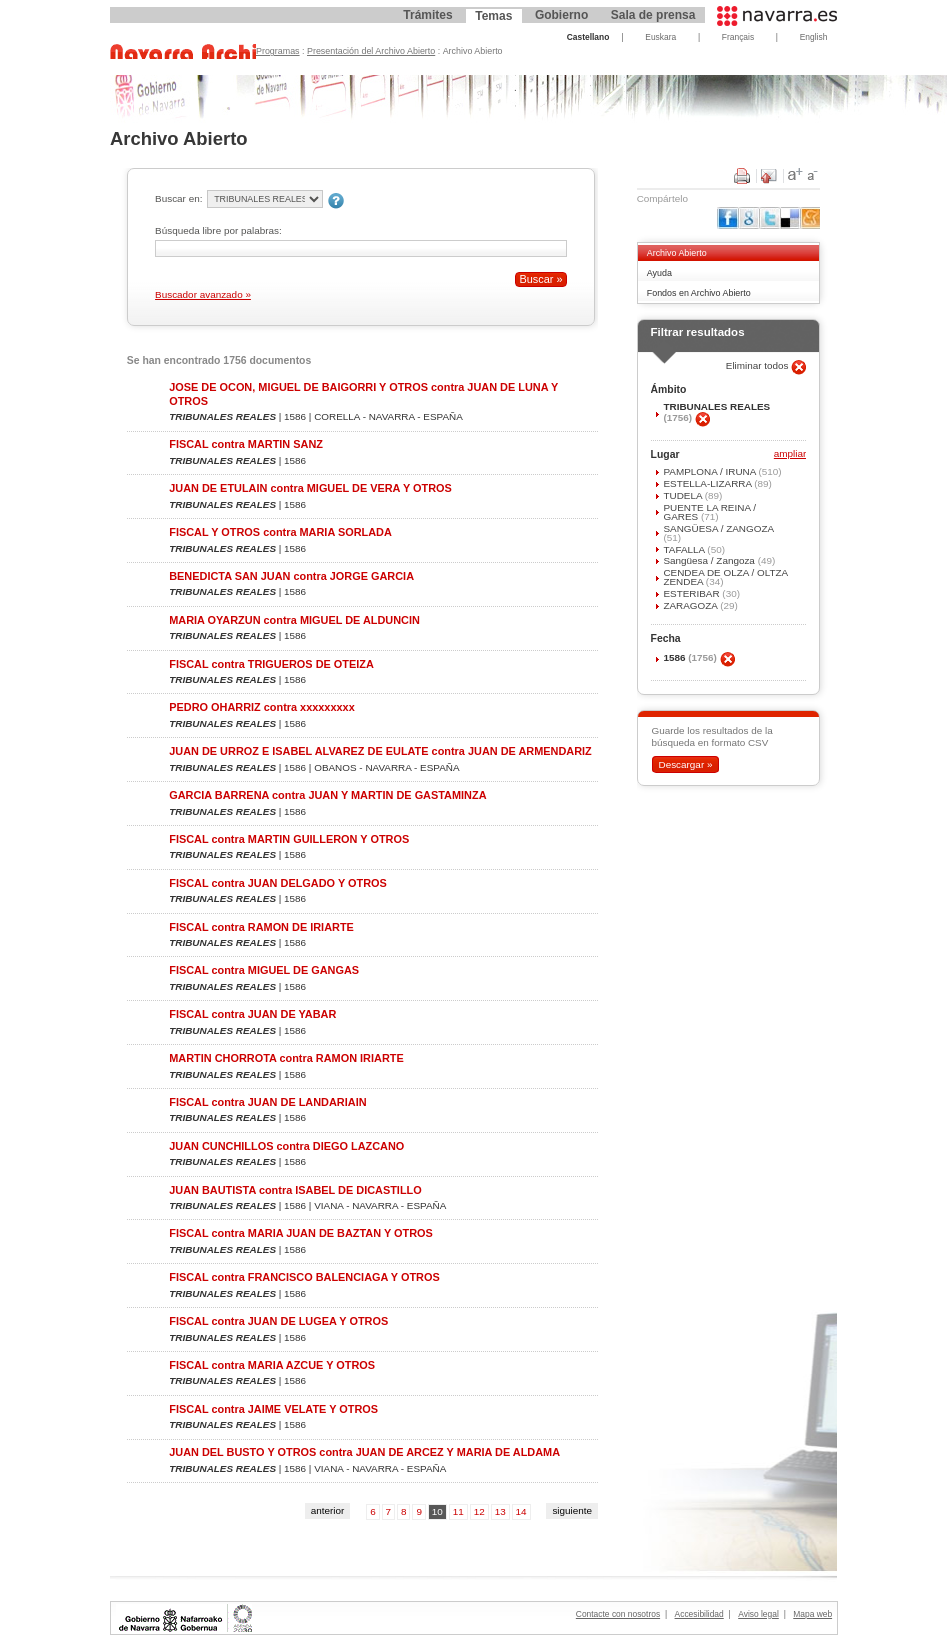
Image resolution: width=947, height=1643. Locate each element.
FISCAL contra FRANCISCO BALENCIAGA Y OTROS (304, 1277)
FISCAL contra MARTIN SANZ (246, 444)
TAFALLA (685, 549)
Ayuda (659, 273)
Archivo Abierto (677, 253)
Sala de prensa (653, 15)
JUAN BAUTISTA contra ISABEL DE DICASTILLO (295, 1190)
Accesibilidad (699, 1614)
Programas (278, 51)
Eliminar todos (759, 365)
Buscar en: (178, 198)
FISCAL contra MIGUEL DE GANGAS (264, 970)
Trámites (427, 15)
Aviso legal (758, 1614)
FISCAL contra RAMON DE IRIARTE (261, 927)
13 (500, 1511)
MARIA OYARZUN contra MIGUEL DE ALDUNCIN (294, 620)
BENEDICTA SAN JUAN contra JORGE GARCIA (291, 576)
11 (458, 1511)
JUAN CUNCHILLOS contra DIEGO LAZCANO (286, 1146)
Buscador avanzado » (203, 294)
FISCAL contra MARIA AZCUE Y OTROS (272, 1365)
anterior (328, 1510)
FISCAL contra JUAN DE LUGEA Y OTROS (278, 1321)
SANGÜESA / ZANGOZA (718, 528)
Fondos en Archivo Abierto (699, 293)
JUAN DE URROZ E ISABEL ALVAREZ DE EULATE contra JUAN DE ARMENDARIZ (380, 751)
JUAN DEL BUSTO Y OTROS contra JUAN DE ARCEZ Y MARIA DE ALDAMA (364, 1452)
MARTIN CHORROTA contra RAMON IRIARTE (286, 1058)
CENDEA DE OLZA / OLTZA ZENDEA (725, 577)
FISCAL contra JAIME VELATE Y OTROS (273, 1409)
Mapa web (812, 1614)
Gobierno (561, 15)
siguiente (572, 1510)
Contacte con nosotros (618, 1614)
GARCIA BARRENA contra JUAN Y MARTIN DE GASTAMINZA (327, 795)
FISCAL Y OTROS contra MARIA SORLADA (280, 532)
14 (521, 1511)
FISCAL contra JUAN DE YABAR (252, 1014)
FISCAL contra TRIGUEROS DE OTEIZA (271, 664)
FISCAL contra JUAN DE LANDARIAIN (267, 1102)
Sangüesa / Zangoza (710, 560)
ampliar (790, 454)
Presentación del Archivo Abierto (371, 51)
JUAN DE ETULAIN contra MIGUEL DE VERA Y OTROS (310, 488)
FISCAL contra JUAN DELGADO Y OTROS (278, 883)
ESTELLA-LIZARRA (708, 483)
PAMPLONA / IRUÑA (710, 471)
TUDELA (683, 495)
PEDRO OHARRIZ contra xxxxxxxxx (261, 707)
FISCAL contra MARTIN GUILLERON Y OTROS (289, 839)
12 (479, 1511)
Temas (493, 16)
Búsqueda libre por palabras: (218, 230)
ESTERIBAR (692, 593)
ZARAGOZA (691, 605)
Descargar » (685, 764)
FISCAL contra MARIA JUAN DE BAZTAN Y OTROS (301, 1233)
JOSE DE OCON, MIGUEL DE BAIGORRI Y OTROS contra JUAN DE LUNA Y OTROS (363, 393)
